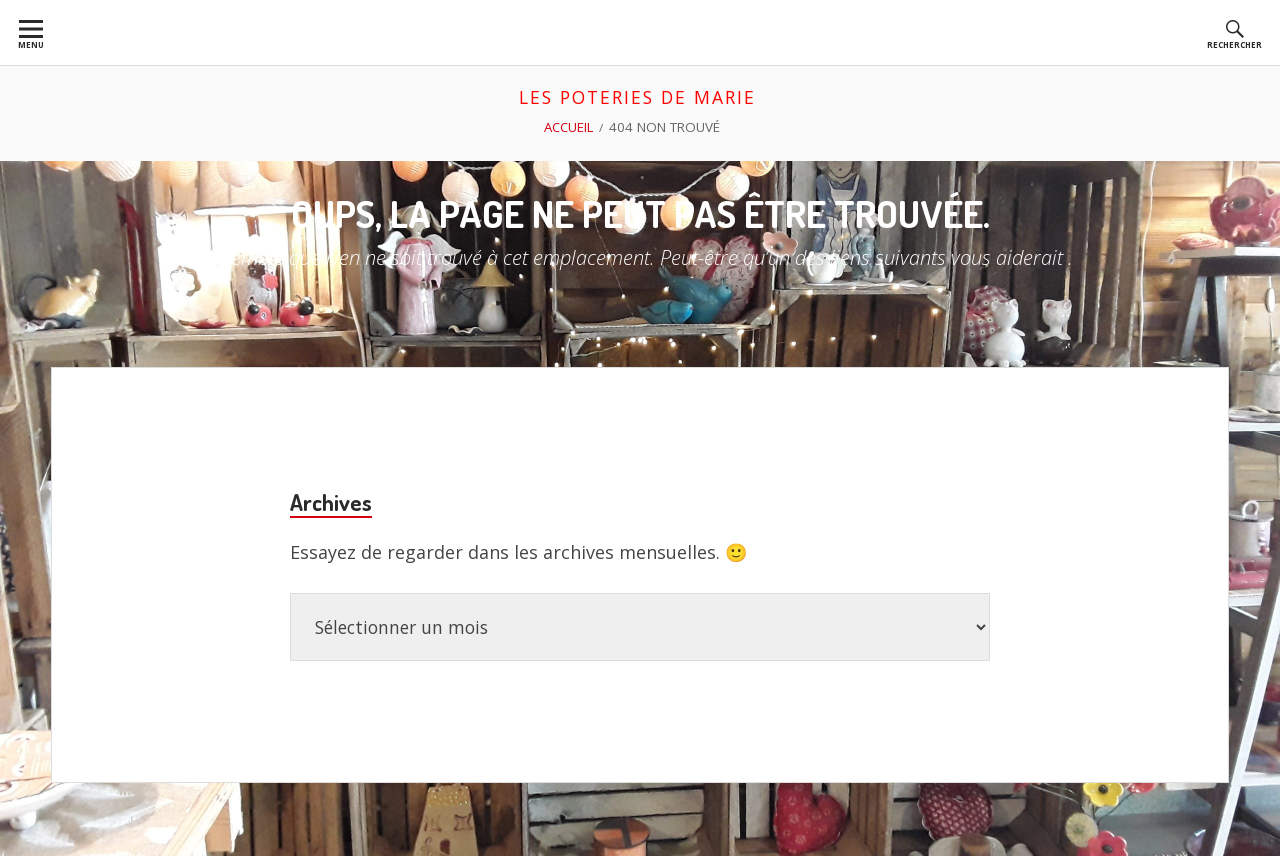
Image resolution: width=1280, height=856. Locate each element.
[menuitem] (31, 32)
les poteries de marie (638, 97)
